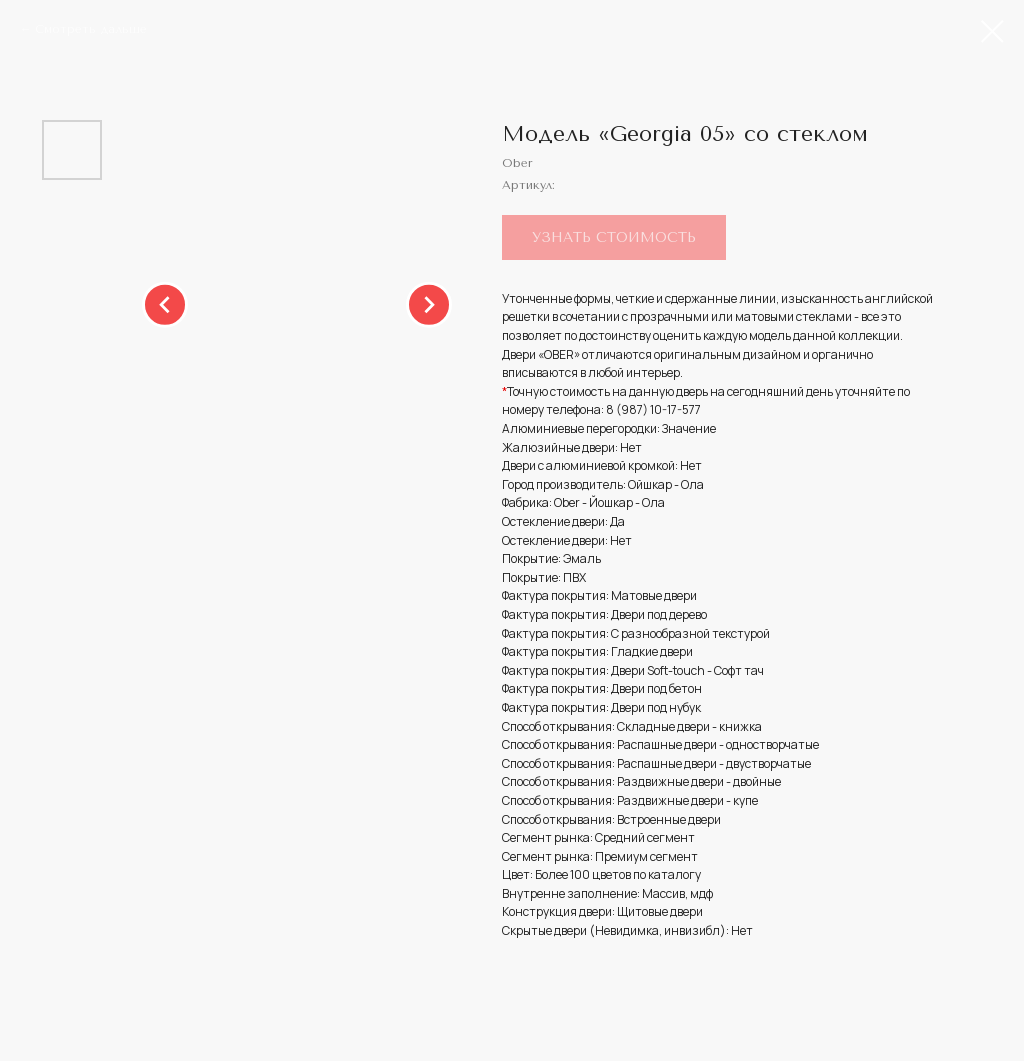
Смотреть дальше (91, 29)
